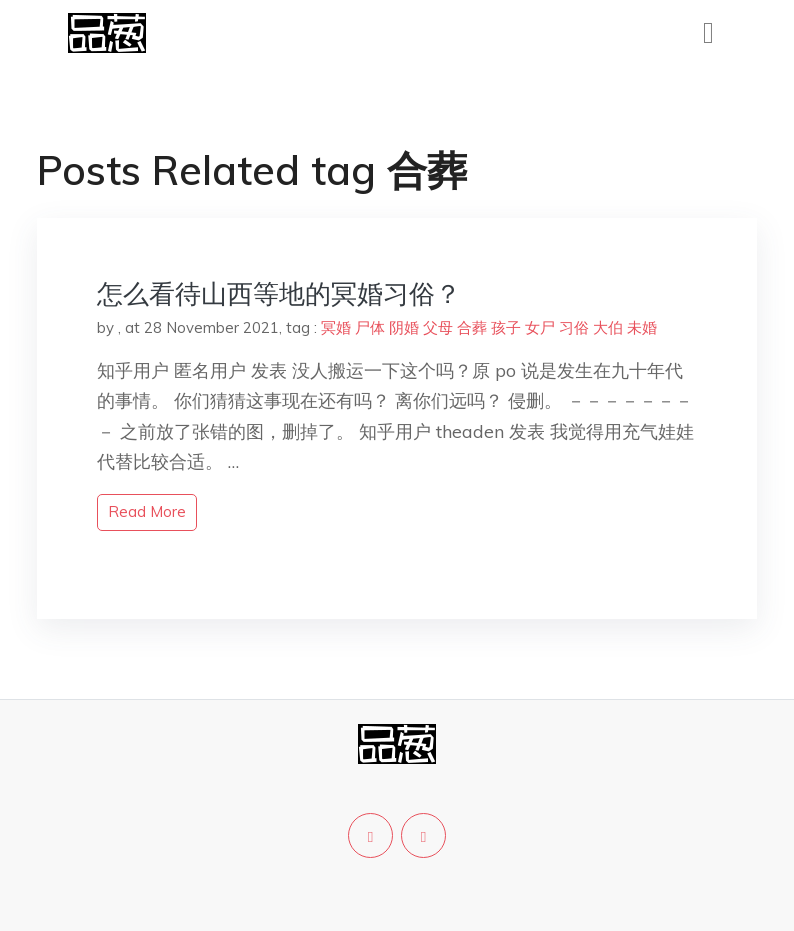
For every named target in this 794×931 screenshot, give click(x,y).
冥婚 (336, 327)
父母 (438, 327)
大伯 (608, 327)
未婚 (642, 327)
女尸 (540, 327)
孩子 (506, 327)
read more (147, 511)
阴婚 (404, 327)
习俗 (574, 327)
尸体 (370, 327)
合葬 (472, 327)
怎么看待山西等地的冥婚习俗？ (279, 293)
